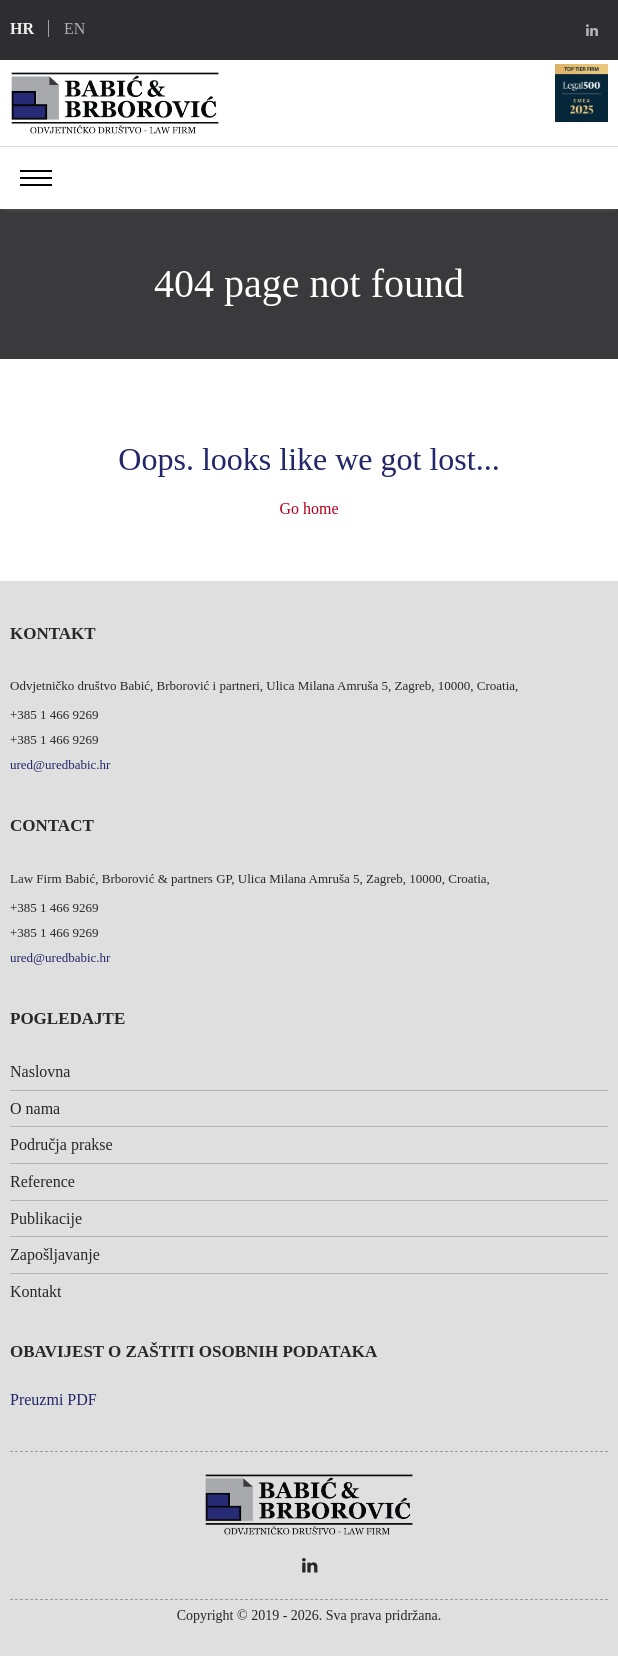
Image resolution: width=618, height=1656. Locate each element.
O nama (35, 1108)
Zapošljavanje (55, 1254)
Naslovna (40, 1071)
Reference (42, 1181)
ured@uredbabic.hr (60, 764)
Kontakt (36, 1291)
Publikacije (46, 1218)
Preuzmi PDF (53, 1399)
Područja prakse (61, 1144)
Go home (308, 508)
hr (22, 28)
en (74, 28)
